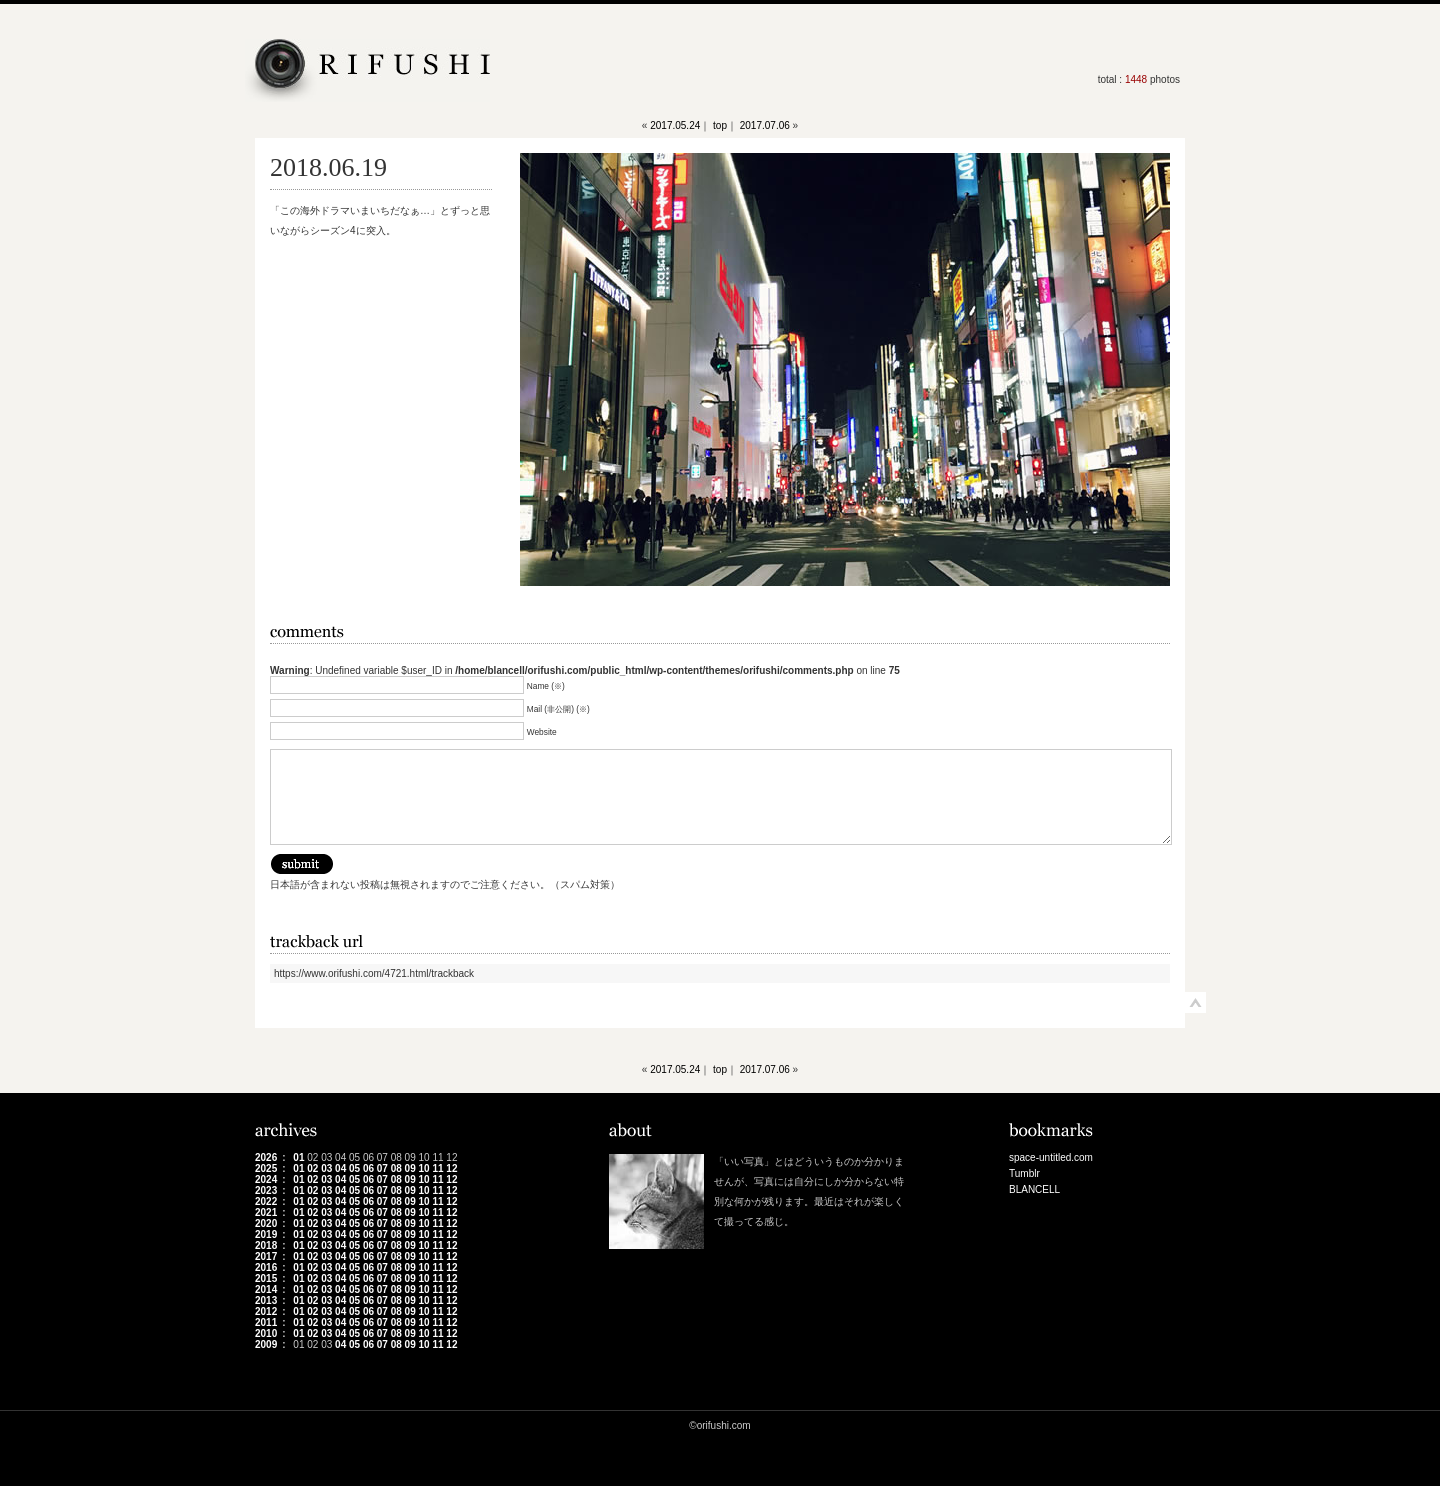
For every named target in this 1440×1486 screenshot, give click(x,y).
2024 (266, 1179)
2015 (266, 1278)
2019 (266, 1234)
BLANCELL (1034, 1189)
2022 (266, 1201)
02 (312, 1168)
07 (382, 1168)
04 (340, 1168)
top (720, 125)
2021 (266, 1212)
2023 (266, 1190)
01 (298, 1157)
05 (354, 1168)
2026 (266, 1157)
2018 (266, 1245)
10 (424, 1168)
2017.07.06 (765, 125)
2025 (266, 1168)
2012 (266, 1311)
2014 (266, 1289)
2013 (266, 1300)
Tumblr (1024, 1173)
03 (326, 1168)
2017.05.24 (675, 125)
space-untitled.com (1051, 1157)
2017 (266, 1256)
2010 (266, 1333)
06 (368, 1168)
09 (410, 1168)
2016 (266, 1267)
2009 (266, 1344)
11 (437, 1168)
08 (396, 1168)
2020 (266, 1223)
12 (451, 1168)
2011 (266, 1322)
